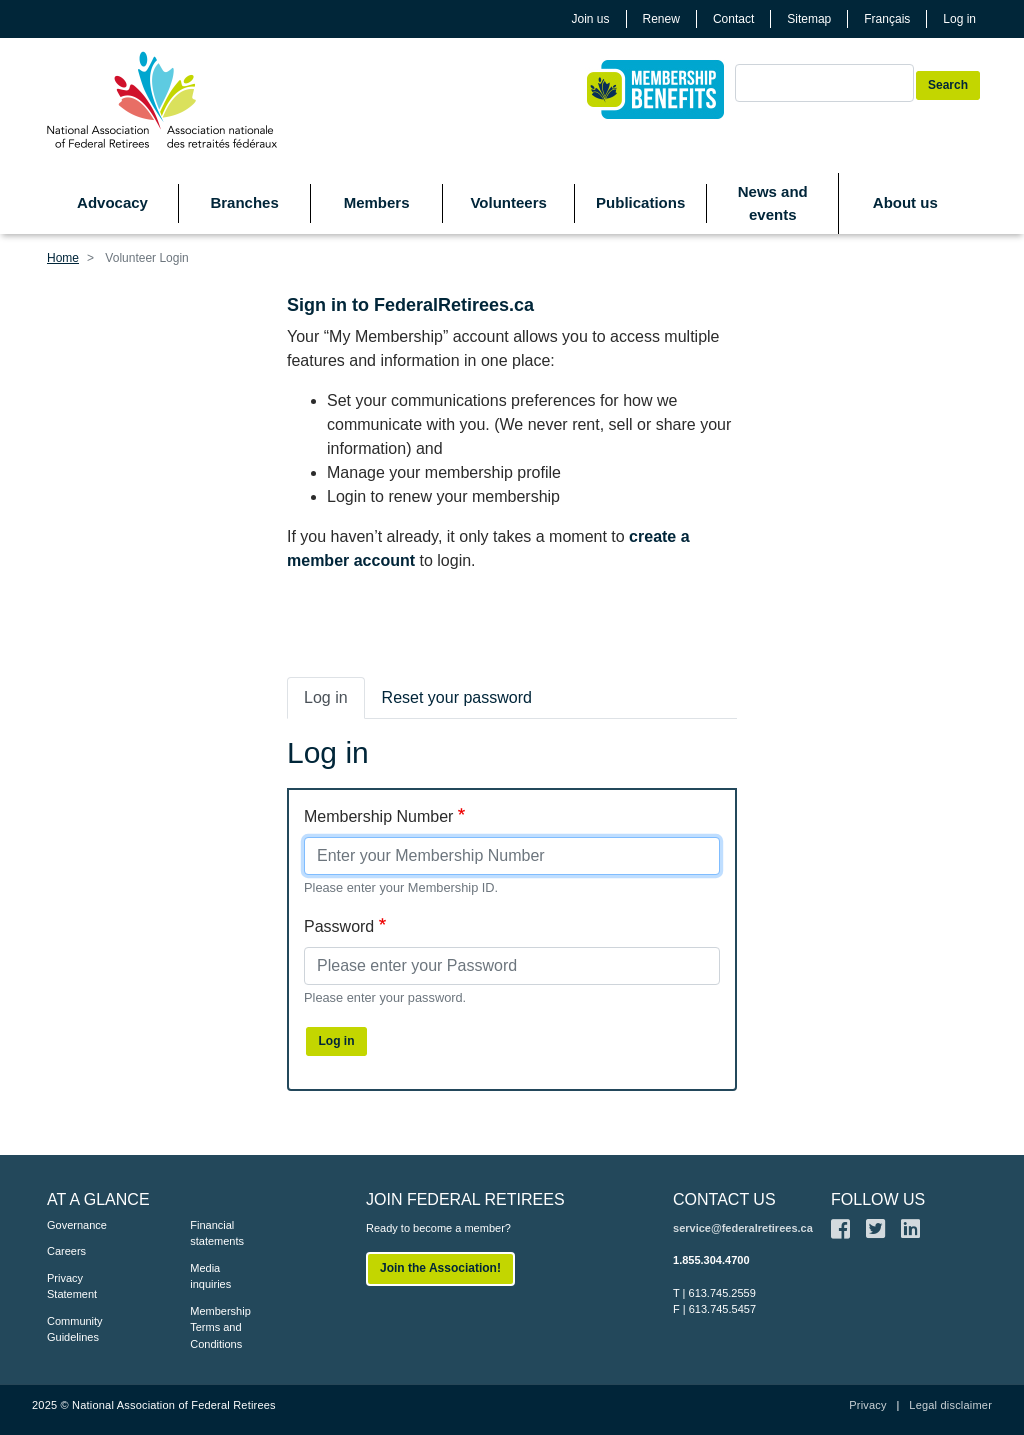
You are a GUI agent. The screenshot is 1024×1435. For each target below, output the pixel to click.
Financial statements (217, 1233)
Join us (591, 19)
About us (905, 202)
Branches (244, 202)
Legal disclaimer (950, 1405)
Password (339, 926)
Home (63, 258)
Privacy (867, 1405)
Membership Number (378, 816)
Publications (640, 202)
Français (887, 19)
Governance (77, 1225)
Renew (661, 19)
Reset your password (457, 697)
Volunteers (508, 202)
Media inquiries (210, 1276)
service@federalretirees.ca (743, 1228)
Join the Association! (440, 1268)
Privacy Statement (72, 1286)
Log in (959, 19)
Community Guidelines (75, 1329)
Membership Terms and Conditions (220, 1327)
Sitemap (809, 19)
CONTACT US (724, 1199)
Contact (733, 19)
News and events (773, 203)
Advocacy (112, 202)
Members (377, 202)
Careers (66, 1251)
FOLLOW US (878, 1199)
